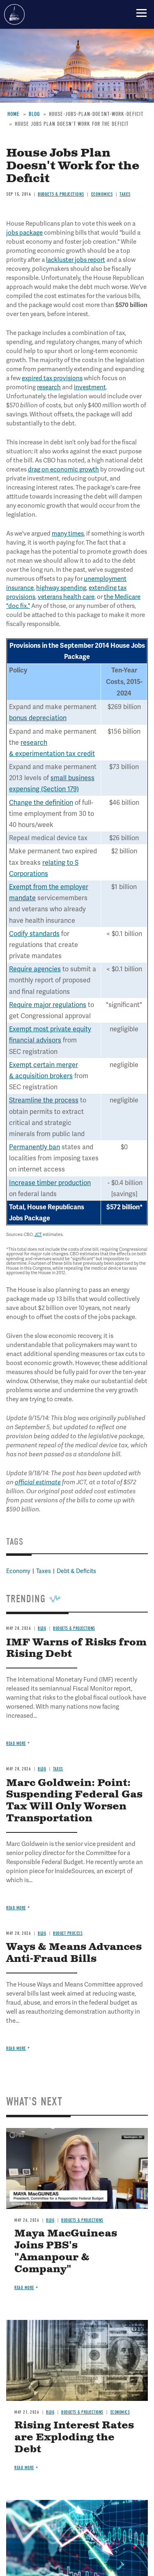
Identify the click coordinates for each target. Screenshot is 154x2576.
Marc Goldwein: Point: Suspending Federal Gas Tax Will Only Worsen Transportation (74, 1801)
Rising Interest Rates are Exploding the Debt (74, 2437)
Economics (120, 2412)
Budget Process (68, 1933)
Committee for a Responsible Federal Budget (14, 14)
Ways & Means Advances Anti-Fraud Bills (74, 1953)
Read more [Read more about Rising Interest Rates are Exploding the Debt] (24, 2467)
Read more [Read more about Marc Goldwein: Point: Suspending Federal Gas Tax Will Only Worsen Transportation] (16, 1908)
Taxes (58, 1769)
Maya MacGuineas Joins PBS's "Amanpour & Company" (65, 2251)
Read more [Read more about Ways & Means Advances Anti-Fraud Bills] (16, 2048)
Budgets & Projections (82, 2220)
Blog (42, 1769)
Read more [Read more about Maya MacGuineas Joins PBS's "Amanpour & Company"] (24, 2287)
